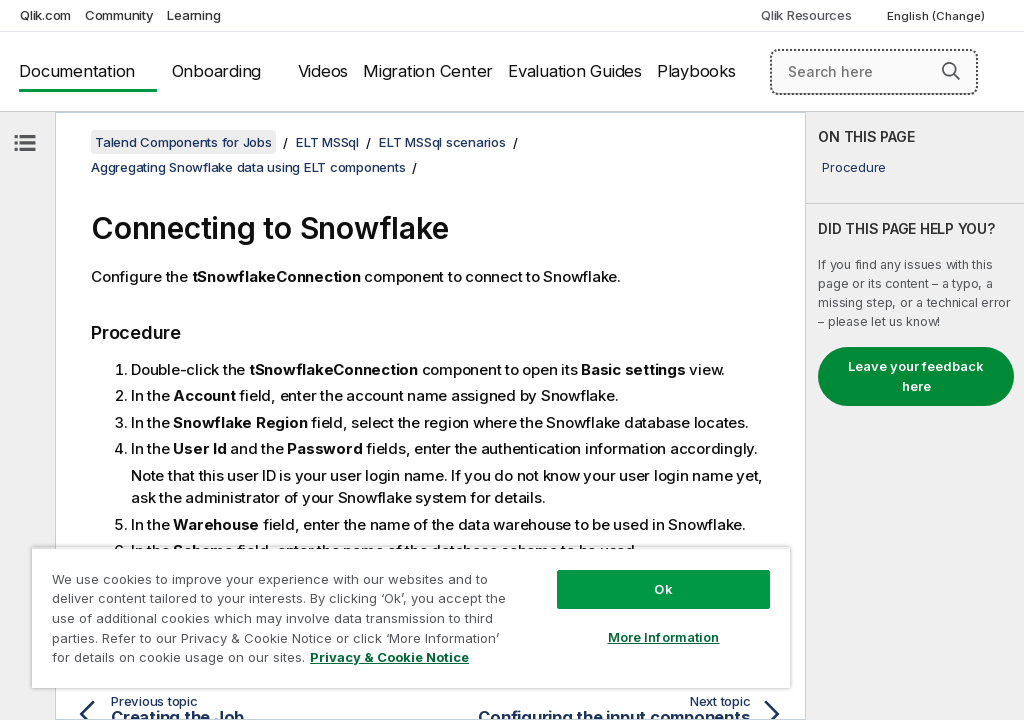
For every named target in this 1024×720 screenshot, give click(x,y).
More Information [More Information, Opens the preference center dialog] (664, 637)
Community (119, 15)
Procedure (854, 167)
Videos (323, 71)
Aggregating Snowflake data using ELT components (248, 167)
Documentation (77, 71)
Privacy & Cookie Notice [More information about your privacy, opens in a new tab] (389, 657)
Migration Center (428, 71)
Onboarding (217, 71)
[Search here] (874, 72)
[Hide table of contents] (25, 143)
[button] (951, 71)
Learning (193, 15)
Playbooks (696, 71)
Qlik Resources (806, 15)
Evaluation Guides (575, 71)
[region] (411, 617)
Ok (663, 589)
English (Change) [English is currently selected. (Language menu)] (937, 16)
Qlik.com (45, 15)
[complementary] (915, 416)
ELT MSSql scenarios (442, 142)
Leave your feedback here (916, 376)
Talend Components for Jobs (183, 142)
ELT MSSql (327, 142)
